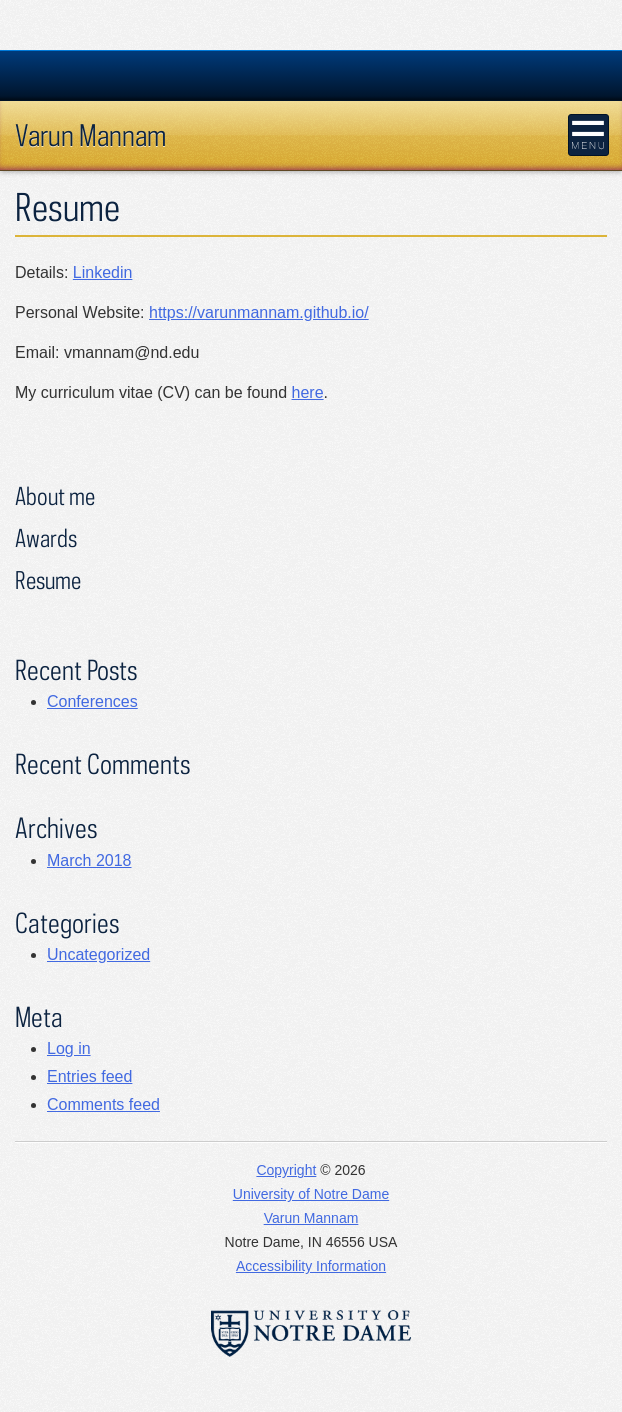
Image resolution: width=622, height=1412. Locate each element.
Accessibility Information (311, 1266)
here (308, 392)
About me (55, 495)
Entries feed (89, 1076)
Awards (46, 537)
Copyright (286, 1170)
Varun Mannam (90, 134)
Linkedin (103, 272)
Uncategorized (98, 954)
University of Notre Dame (311, 1194)
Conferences (92, 701)
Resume (48, 579)
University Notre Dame (311, 75)
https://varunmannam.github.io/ (259, 312)
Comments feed (103, 1104)
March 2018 (89, 860)
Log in (69, 1048)
